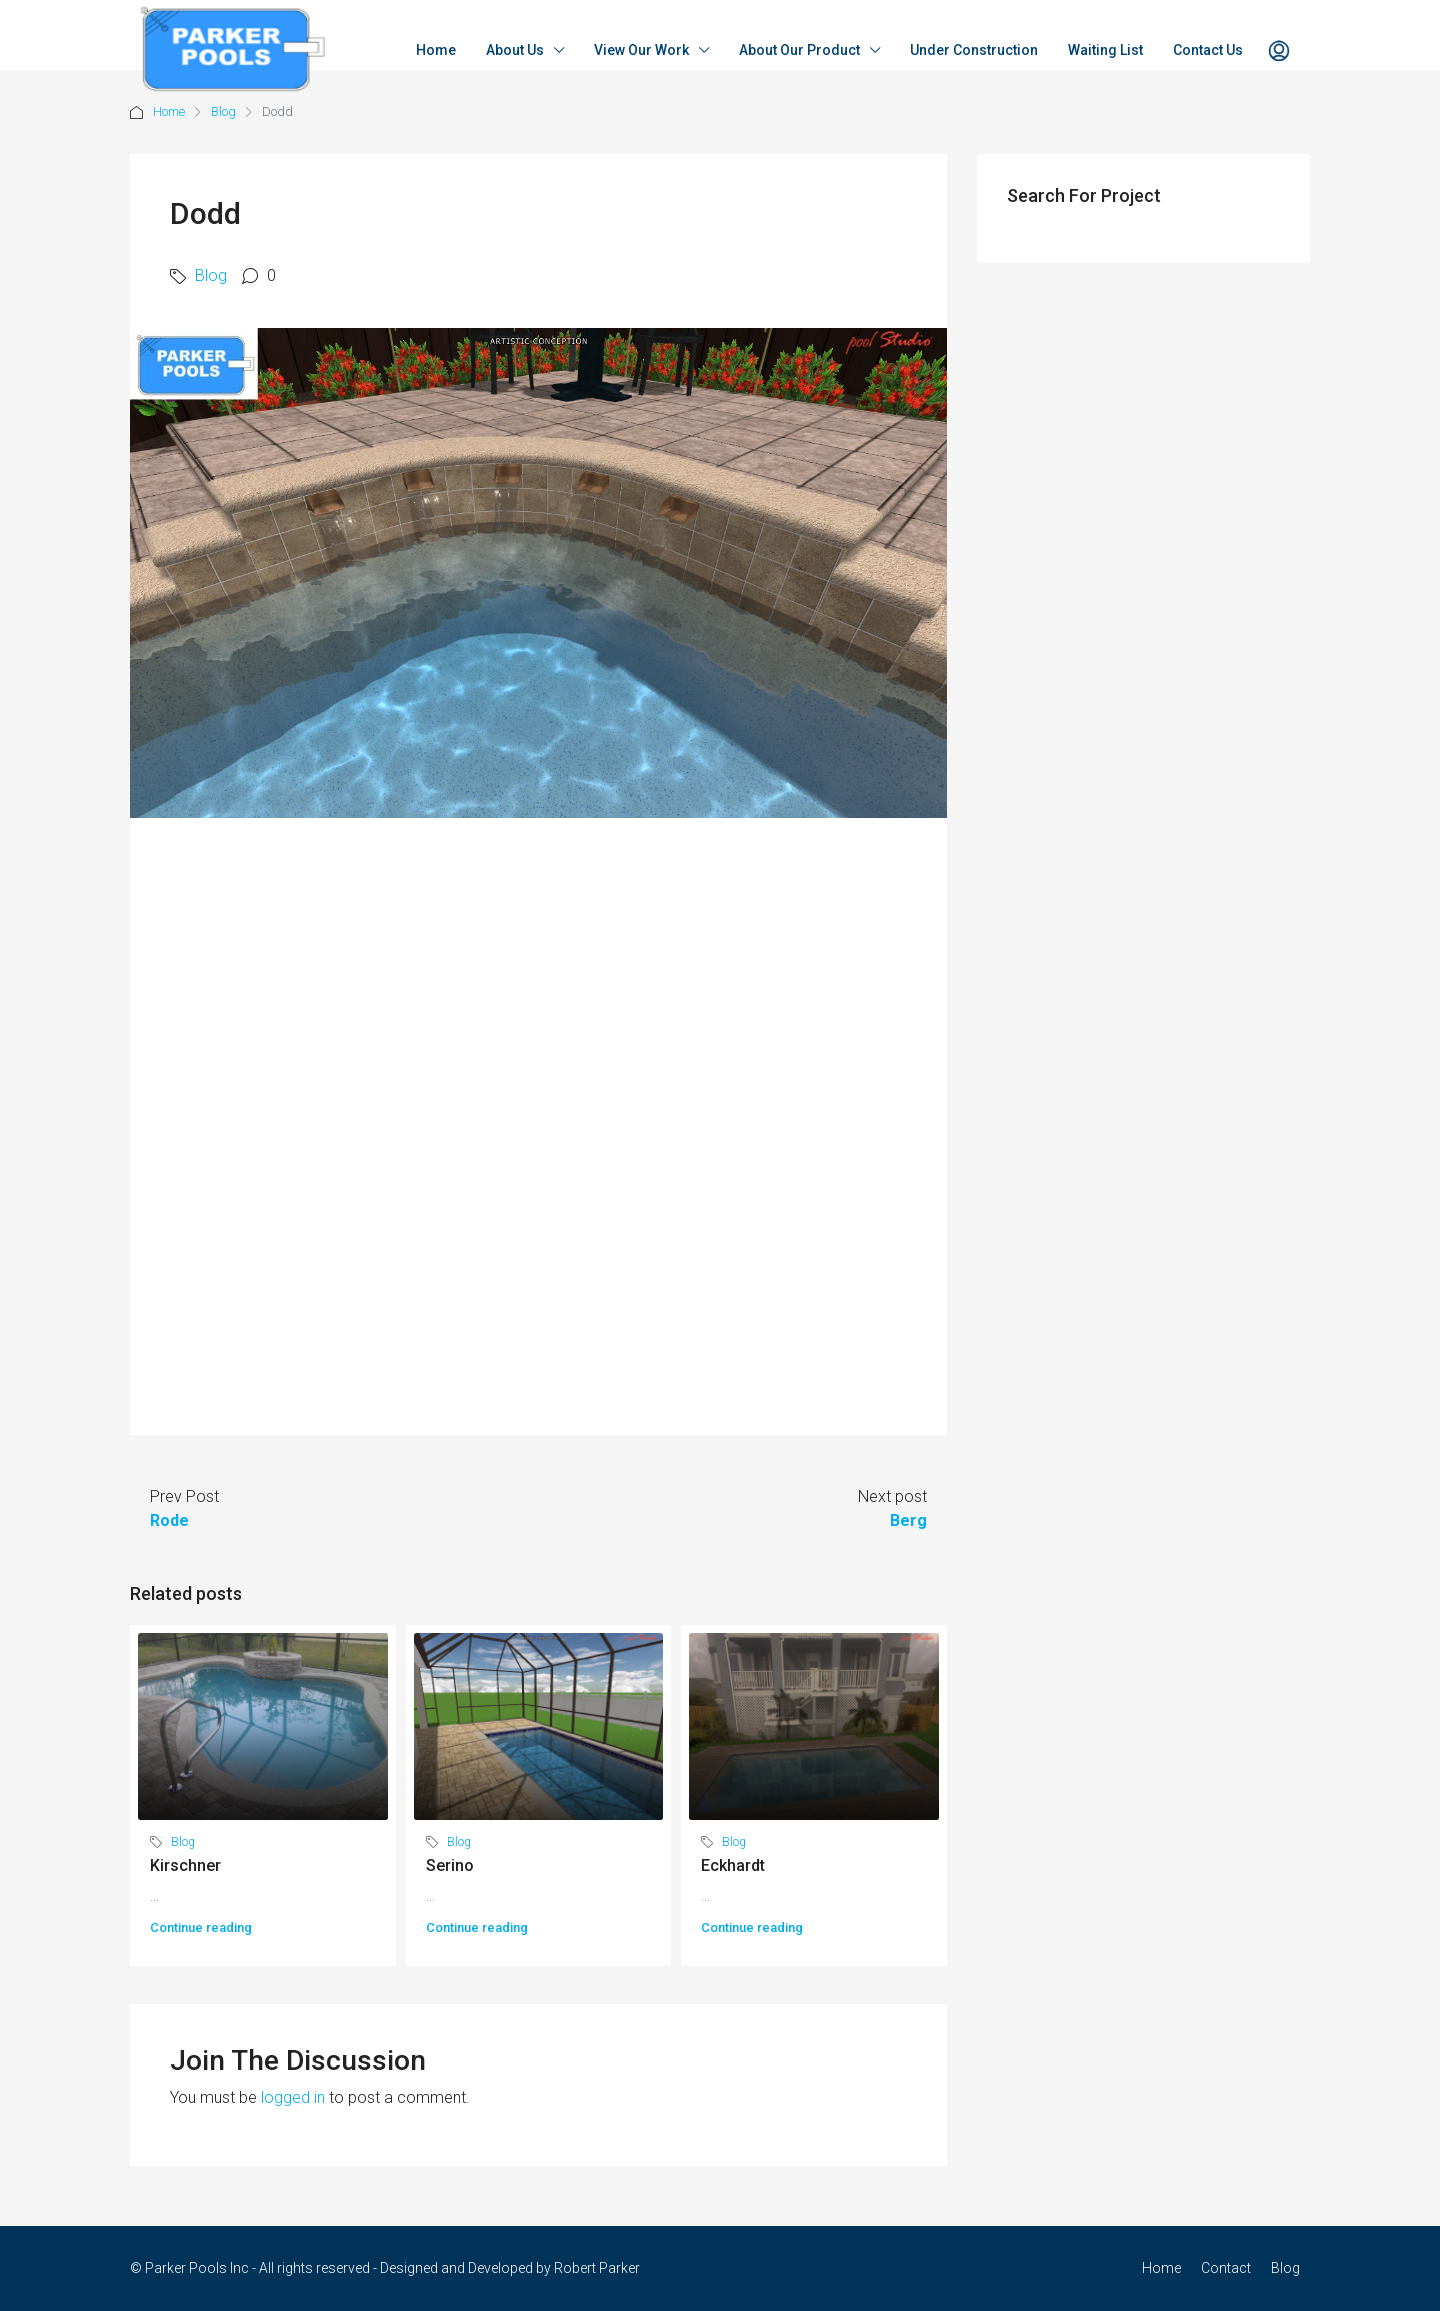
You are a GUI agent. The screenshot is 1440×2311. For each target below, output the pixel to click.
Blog (223, 111)
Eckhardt (733, 1865)
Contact (1226, 2268)
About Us (515, 50)
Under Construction (974, 50)
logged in (293, 2097)
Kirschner (185, 1865)
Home (436, 50)
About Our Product (799, 50)
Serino (450, 1865)
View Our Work (641, 50)
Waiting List (1105, 50)
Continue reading (201, 1927)
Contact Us (1208, 50)
